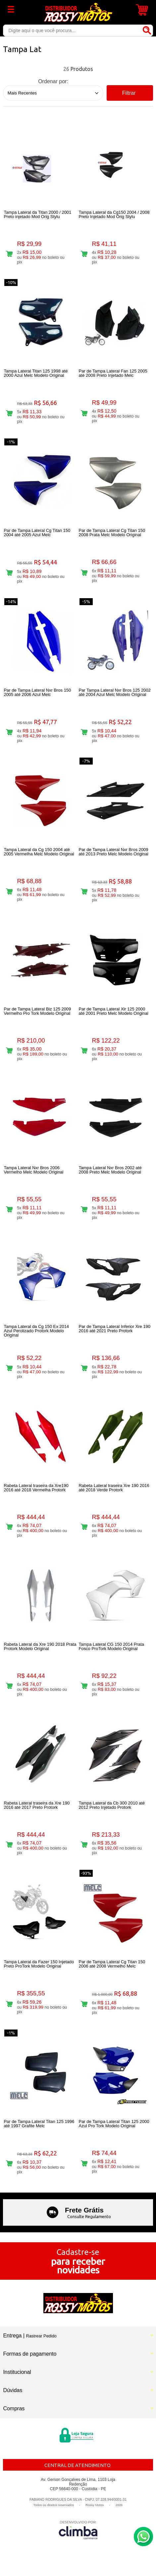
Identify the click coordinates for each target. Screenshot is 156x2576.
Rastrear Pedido (41, 2335)
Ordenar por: (53, 81)
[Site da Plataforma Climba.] (78, 2530)
